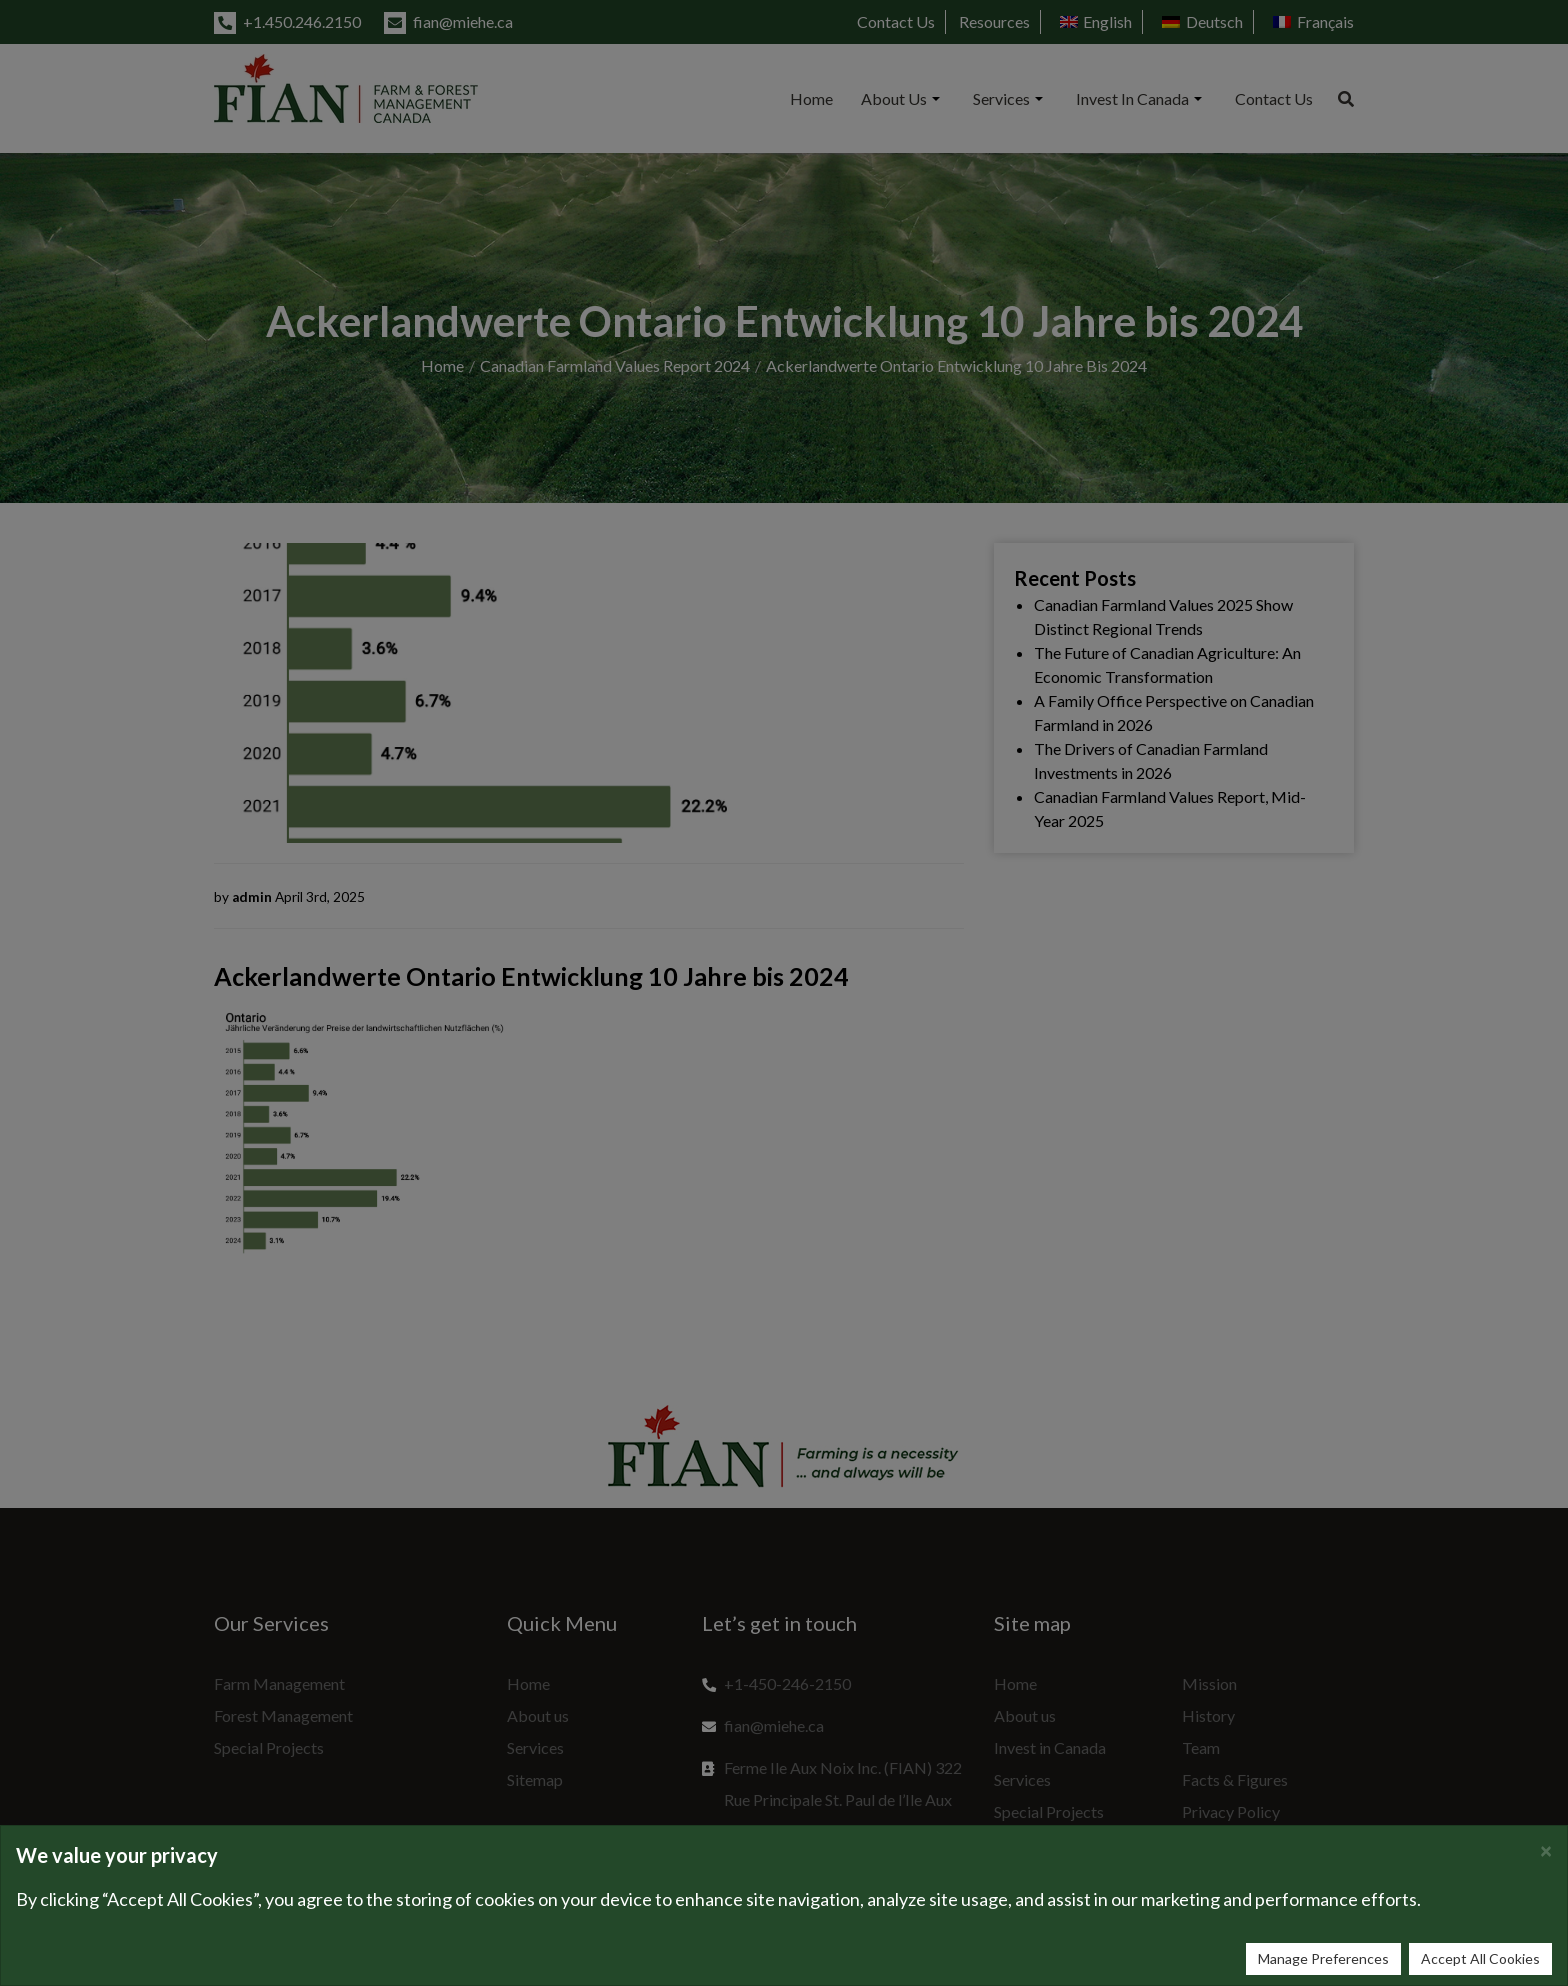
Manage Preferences (1323, 1958)
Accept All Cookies (1480, 1958)
